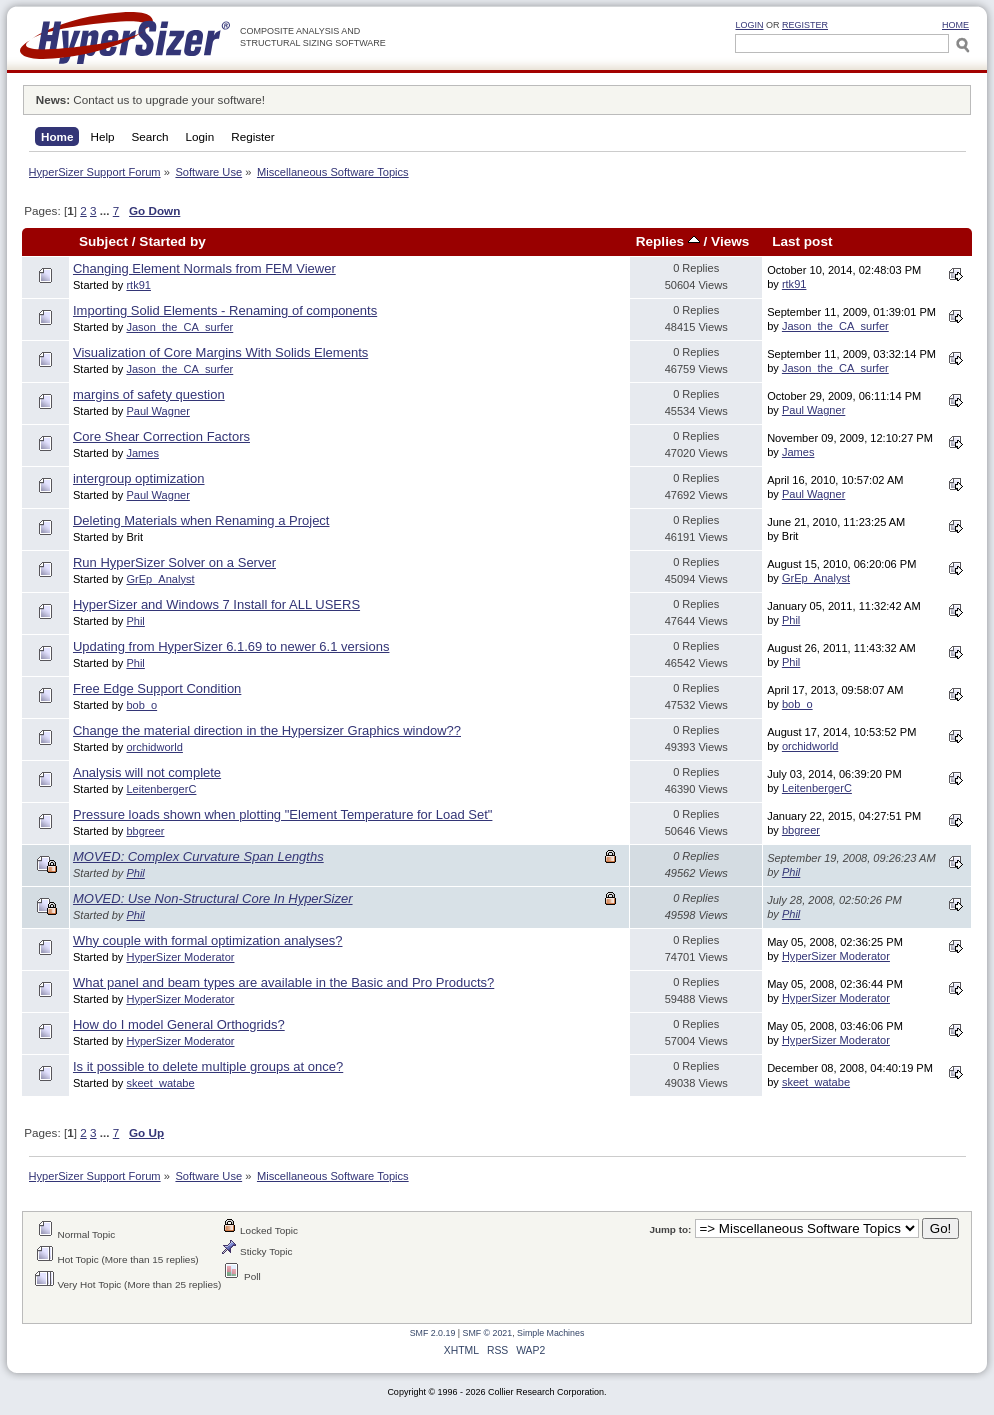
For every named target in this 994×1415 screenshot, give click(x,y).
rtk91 (138, 285)
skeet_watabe (160, 1083)
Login (749, 25)
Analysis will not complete (147, 772)
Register (805, 25)
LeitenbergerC (161, 789)
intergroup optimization (139, 478)
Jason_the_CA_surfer (179, 327)
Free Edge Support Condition (157, 688)
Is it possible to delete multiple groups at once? (208, 1066)
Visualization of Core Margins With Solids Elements (220, 352)
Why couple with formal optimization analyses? (208, 940)
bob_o (141, 705)
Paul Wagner (157, 411)
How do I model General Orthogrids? (179, 1024)
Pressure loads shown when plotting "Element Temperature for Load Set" (282, 814)
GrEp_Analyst (160, 579)
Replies (668, 241)
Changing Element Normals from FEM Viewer (204, 268)
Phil (135, 621)
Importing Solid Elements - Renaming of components (225, 310)
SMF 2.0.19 (433, 1333)
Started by (172, 241)
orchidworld (154, 747)
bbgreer (145, 831)
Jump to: (670, 1229)
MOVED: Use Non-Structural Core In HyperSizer (213, 898)
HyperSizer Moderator (180, 957)
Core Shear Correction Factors (161, 436)
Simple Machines (550, 1333)
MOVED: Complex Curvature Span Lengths (198, 856)
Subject (103, 241)
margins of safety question (149, 394)
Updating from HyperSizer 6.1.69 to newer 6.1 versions (231, 646)
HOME (955, 25)
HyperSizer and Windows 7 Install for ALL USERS (216, 604)
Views (730, 241)
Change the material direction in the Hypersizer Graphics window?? (267, 730)
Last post (802, 241)
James (142, 453)
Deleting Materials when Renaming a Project (201, 520)
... (106, 210)
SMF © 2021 (488, 1333)
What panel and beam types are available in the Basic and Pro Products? (283, 982)
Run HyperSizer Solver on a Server (174, 562)
